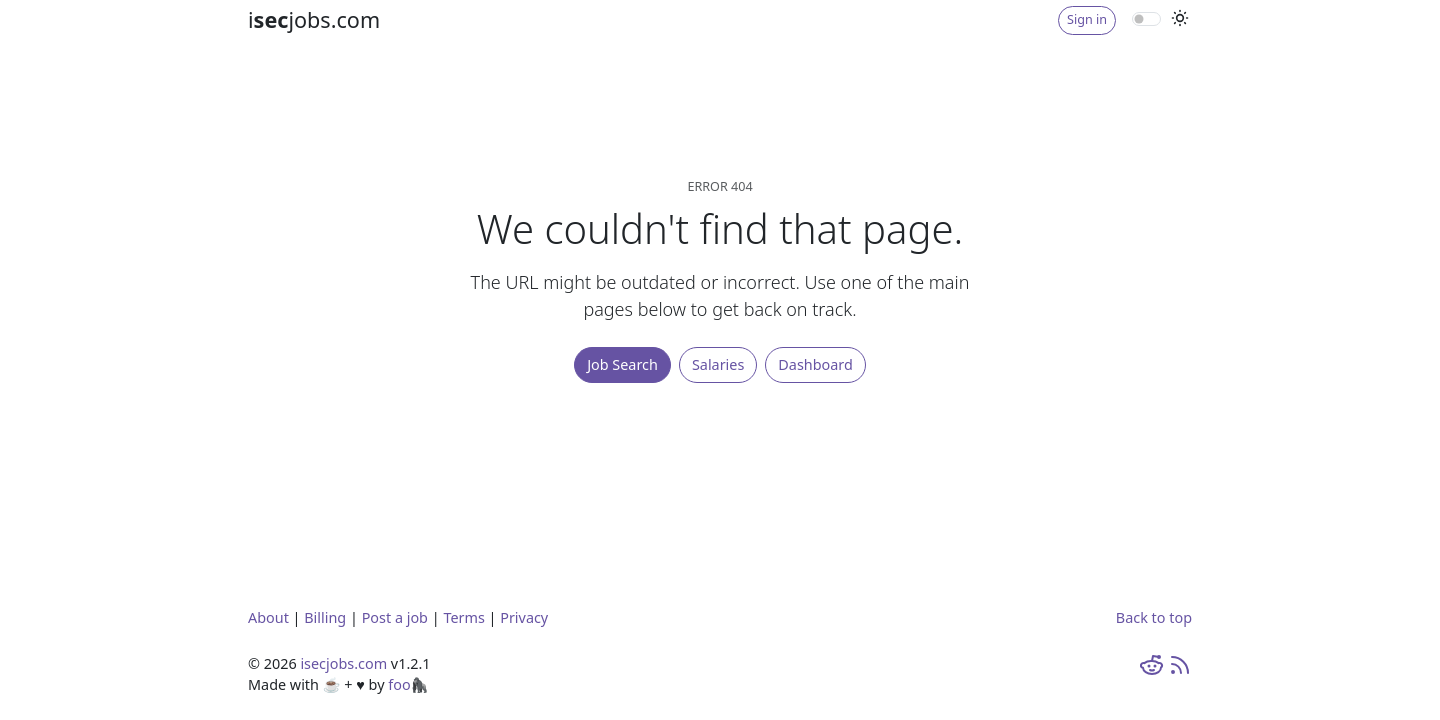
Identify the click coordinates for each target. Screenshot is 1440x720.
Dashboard (815, 364)
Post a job (395, 617)
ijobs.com (314, 19)
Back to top (1154, 617)
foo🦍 (408, 684)
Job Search (622, 364)
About (268, 617)
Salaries (718, 364)
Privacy (524, 617)
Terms (463, 617)
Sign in (1087, 19)
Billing (325, 617)
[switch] (1146, 19)
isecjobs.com (343, 663)
